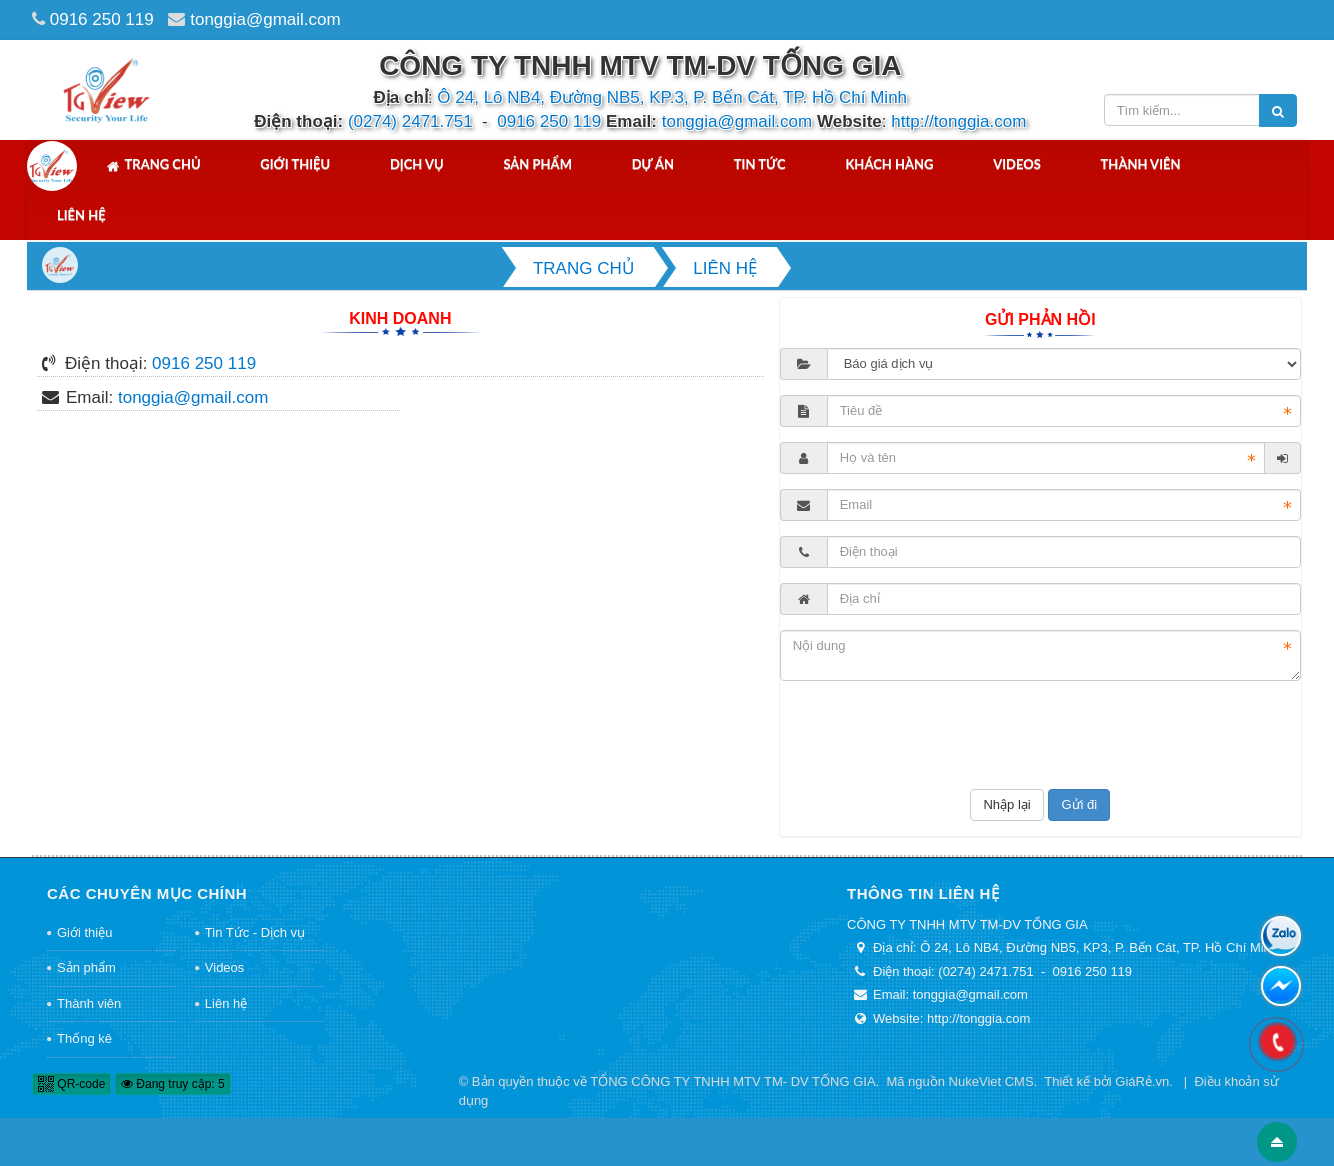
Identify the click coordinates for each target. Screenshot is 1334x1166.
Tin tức (760, 164)
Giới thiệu (295, 164)
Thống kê (84, 1038)
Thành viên (1141, 164)
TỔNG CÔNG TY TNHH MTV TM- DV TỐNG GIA (732, 1081)
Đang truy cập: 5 (173, 1084)
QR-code (71, 1084)
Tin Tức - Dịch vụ (255, 932)
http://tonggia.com (958, 121)
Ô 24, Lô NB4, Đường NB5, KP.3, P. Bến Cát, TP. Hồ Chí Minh (672, 97)
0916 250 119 (102, 19)
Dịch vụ (417, 164)
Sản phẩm (537, 164)
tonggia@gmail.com (265, 19)
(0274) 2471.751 (410, 121)
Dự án (653, 164)
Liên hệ (81, 215)
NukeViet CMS (991, 1081)
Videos (1017, 164)
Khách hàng (889, 164)
